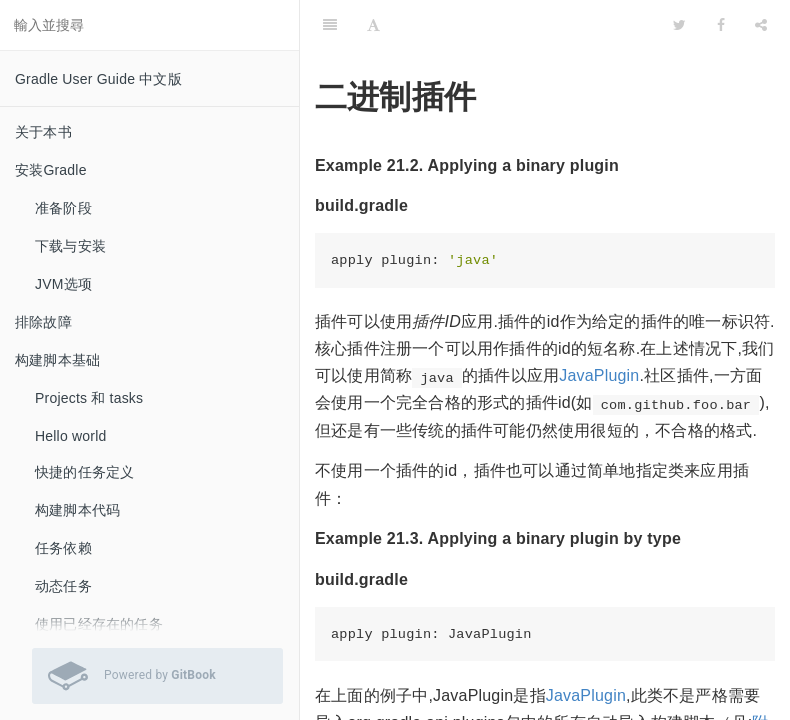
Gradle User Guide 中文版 (98, 79)
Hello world (70, 436)
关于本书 (43, 132)
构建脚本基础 (57, 360)
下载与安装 (70, 246)
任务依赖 (63, 548)
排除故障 (43, 322)
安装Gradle (51, 170)
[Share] (761, 25)
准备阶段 (63, 208)
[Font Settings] (373, 25)
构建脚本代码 (77, 510)
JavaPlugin (599, 375)
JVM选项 (63, 284)
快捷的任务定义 (84, 472)
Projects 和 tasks (89, 398)
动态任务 (63, 586)
